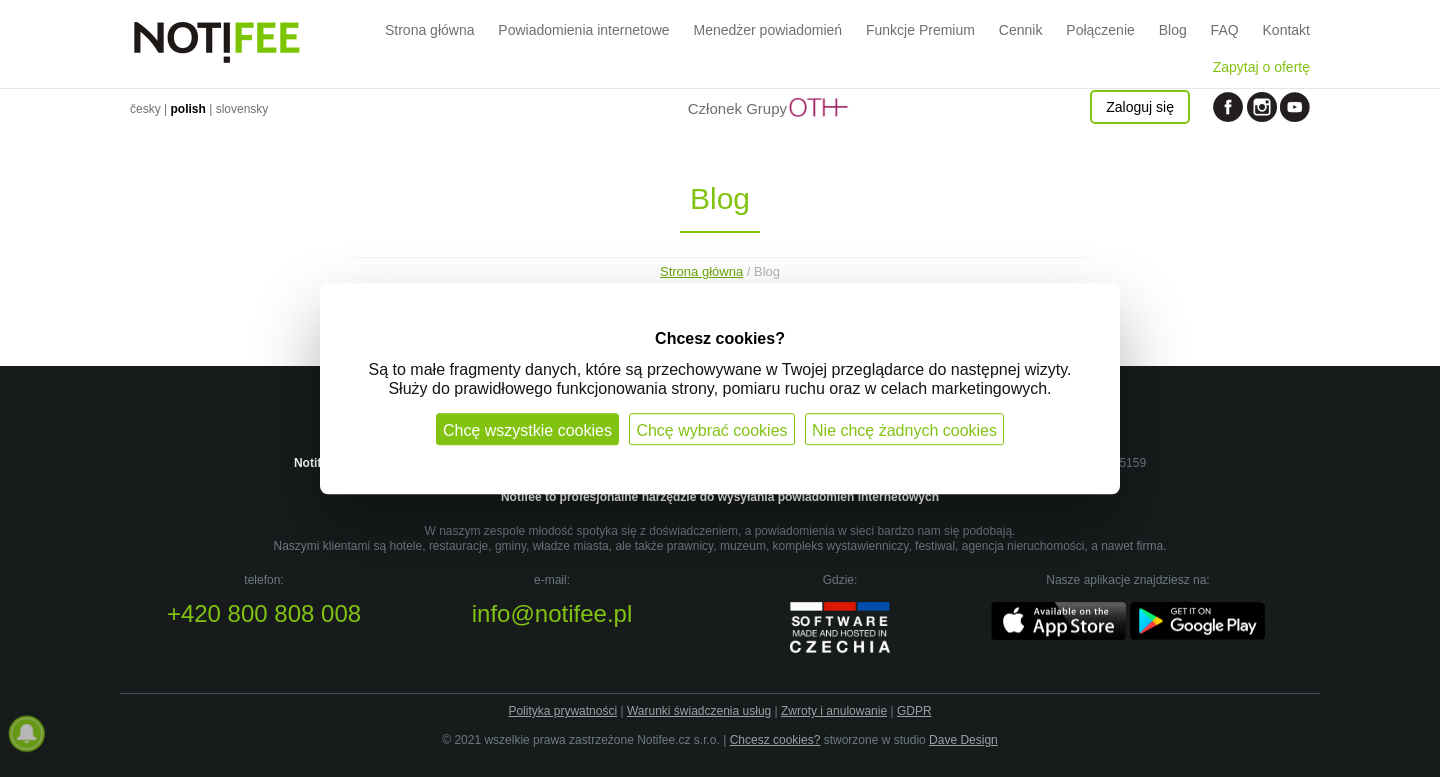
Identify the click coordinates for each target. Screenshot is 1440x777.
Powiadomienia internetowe (583, 30)
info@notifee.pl (552, 613)
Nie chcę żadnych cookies (904, 430)
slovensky (242, 109)
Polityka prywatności (562, 711)
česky (145, 109)
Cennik (1021, 30)
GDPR (914, 711)
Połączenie (1100, 30)
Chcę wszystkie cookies (527, 430)
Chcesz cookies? (775, 740)
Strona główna (430, 30)
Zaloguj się (1140, 107)
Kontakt (1286, 30)
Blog (1173, 30)
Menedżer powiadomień (767, 30)
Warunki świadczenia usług (699, 711)
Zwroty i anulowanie (834, 711)
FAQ (1225, 30)
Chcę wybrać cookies (711, 430)
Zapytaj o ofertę (1261, 67)
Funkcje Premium (920, 30)
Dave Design (963, 740)
